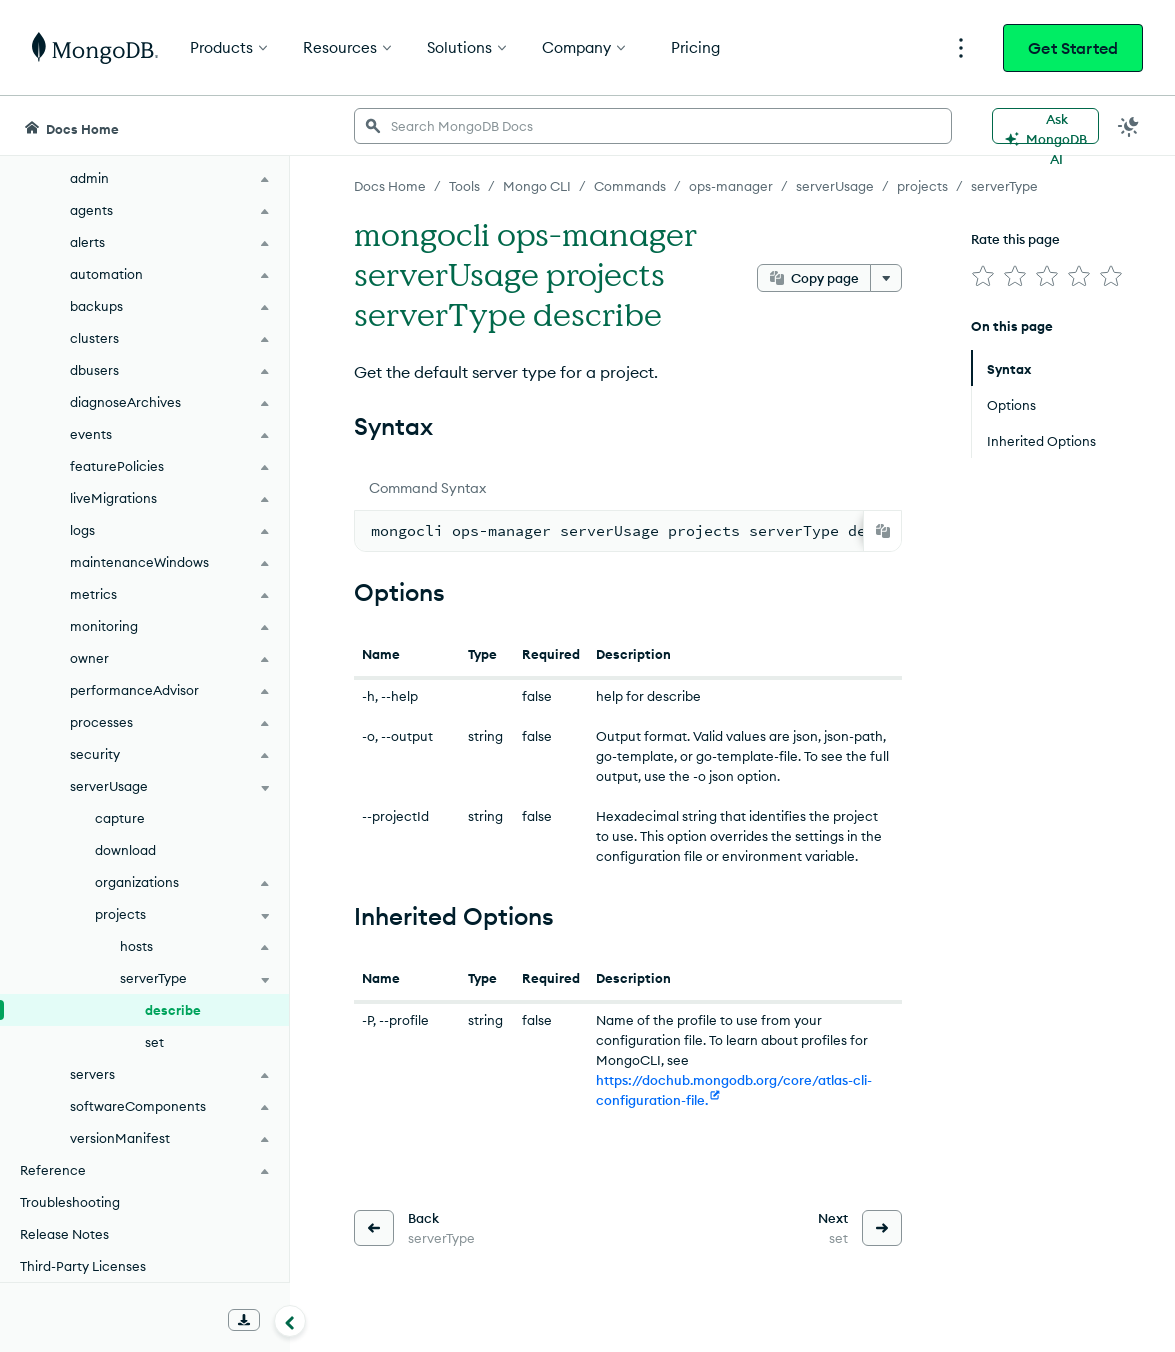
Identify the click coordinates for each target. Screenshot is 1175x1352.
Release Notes (64, 1234)
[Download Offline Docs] (244, 1320)
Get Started (1073, 48)
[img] (983, 276)
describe (173, 1010)
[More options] (886, 278)
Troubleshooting (70, 1202)
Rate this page (1015, 239)
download (125, 850)
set (154, 1042)
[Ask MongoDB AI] (1045, 126)
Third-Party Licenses (83, 1266)
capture (120, 818)
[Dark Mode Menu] (1129, 126)
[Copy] (883, 531)
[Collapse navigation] (290, 1321)
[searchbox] (653, 126)
